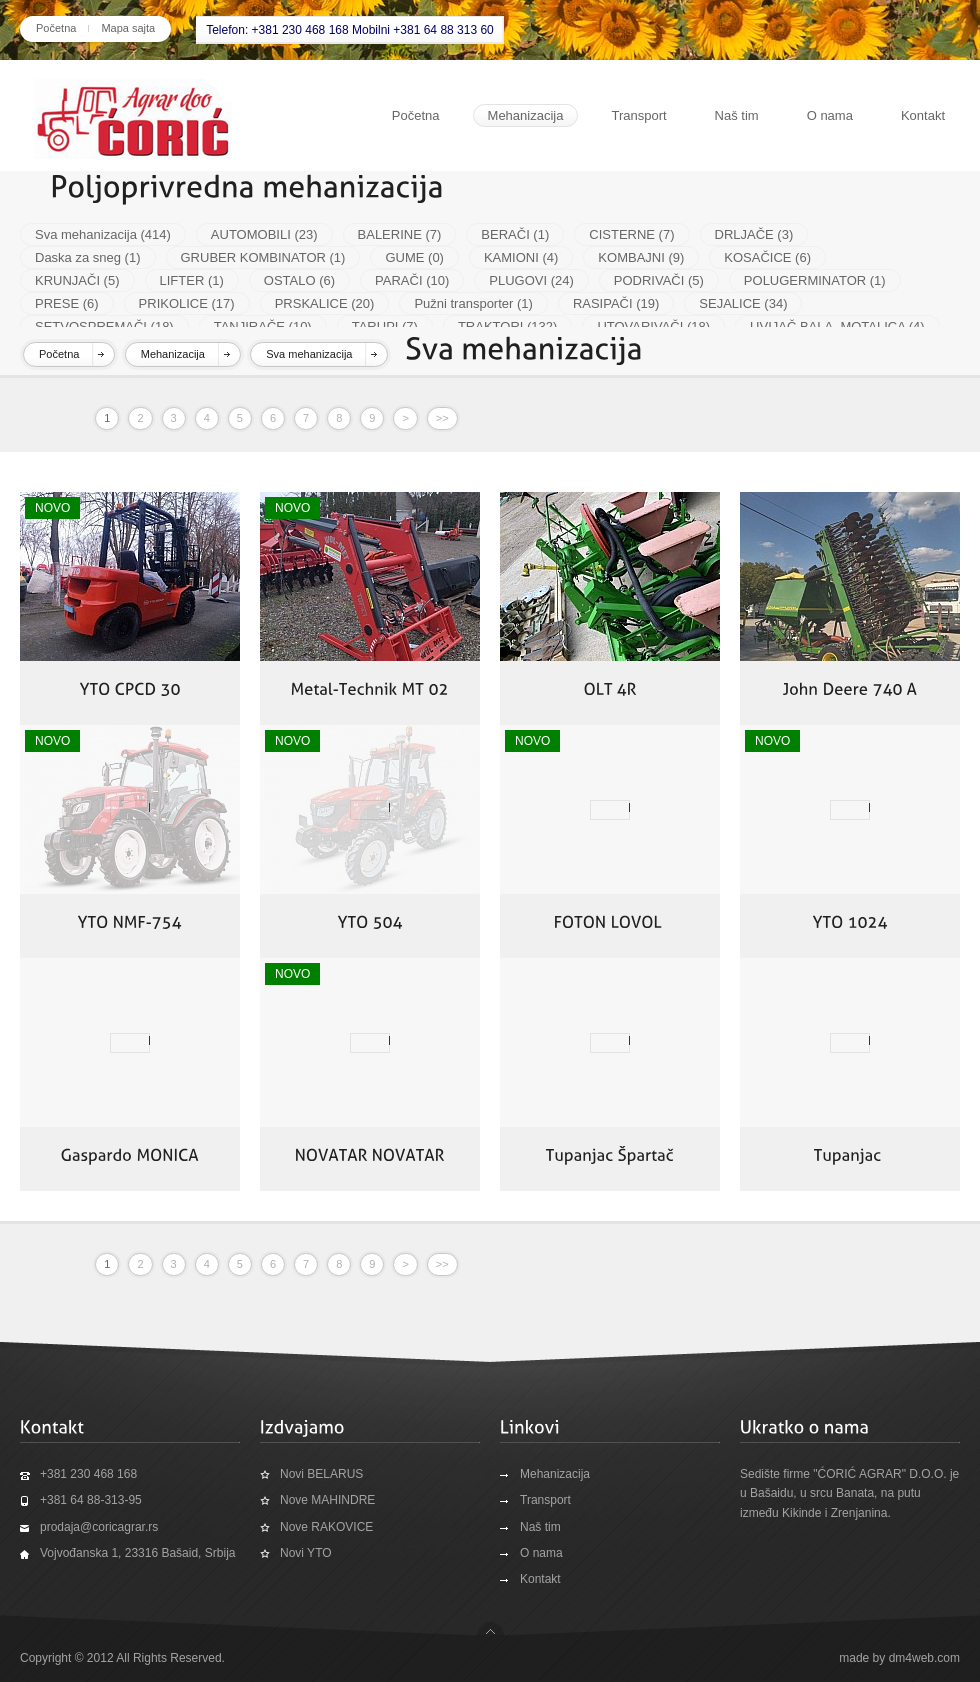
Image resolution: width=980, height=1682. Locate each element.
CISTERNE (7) (631, 234)
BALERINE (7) (400, 234)
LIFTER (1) (192, 280)
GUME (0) (414, 257)
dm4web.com (924, 1658)
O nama (830, 115)
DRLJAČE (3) (754, 234)
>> (442, 418)
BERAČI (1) (515, 234)
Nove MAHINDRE (327, 1500)
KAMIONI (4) (521, 257)
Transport (638, 115)
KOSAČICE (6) (767, 257)
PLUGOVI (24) (531, 280)
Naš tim (737, 115)
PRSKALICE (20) (325, 303)
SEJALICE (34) (743, 303)
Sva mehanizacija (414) (103, 234)
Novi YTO (306, 1553)
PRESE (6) (67, 303)
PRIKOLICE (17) (187, 303)
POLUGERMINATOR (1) (815, 280)
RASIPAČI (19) (616, 303)
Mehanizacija (526, 115)
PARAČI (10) (412, 280)
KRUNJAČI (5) (77, 280)
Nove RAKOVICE (326, 1527)
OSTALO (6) (299, 280)
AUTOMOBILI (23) (264, 234)
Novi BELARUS (321, 1474)
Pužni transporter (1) (473, 303)
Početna (56, 28)
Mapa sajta (128, 28)
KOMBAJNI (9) (641, 257)
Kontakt (923, 115)
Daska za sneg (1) (88, 257)
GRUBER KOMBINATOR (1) (263, 257)
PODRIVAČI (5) (659, 280)
